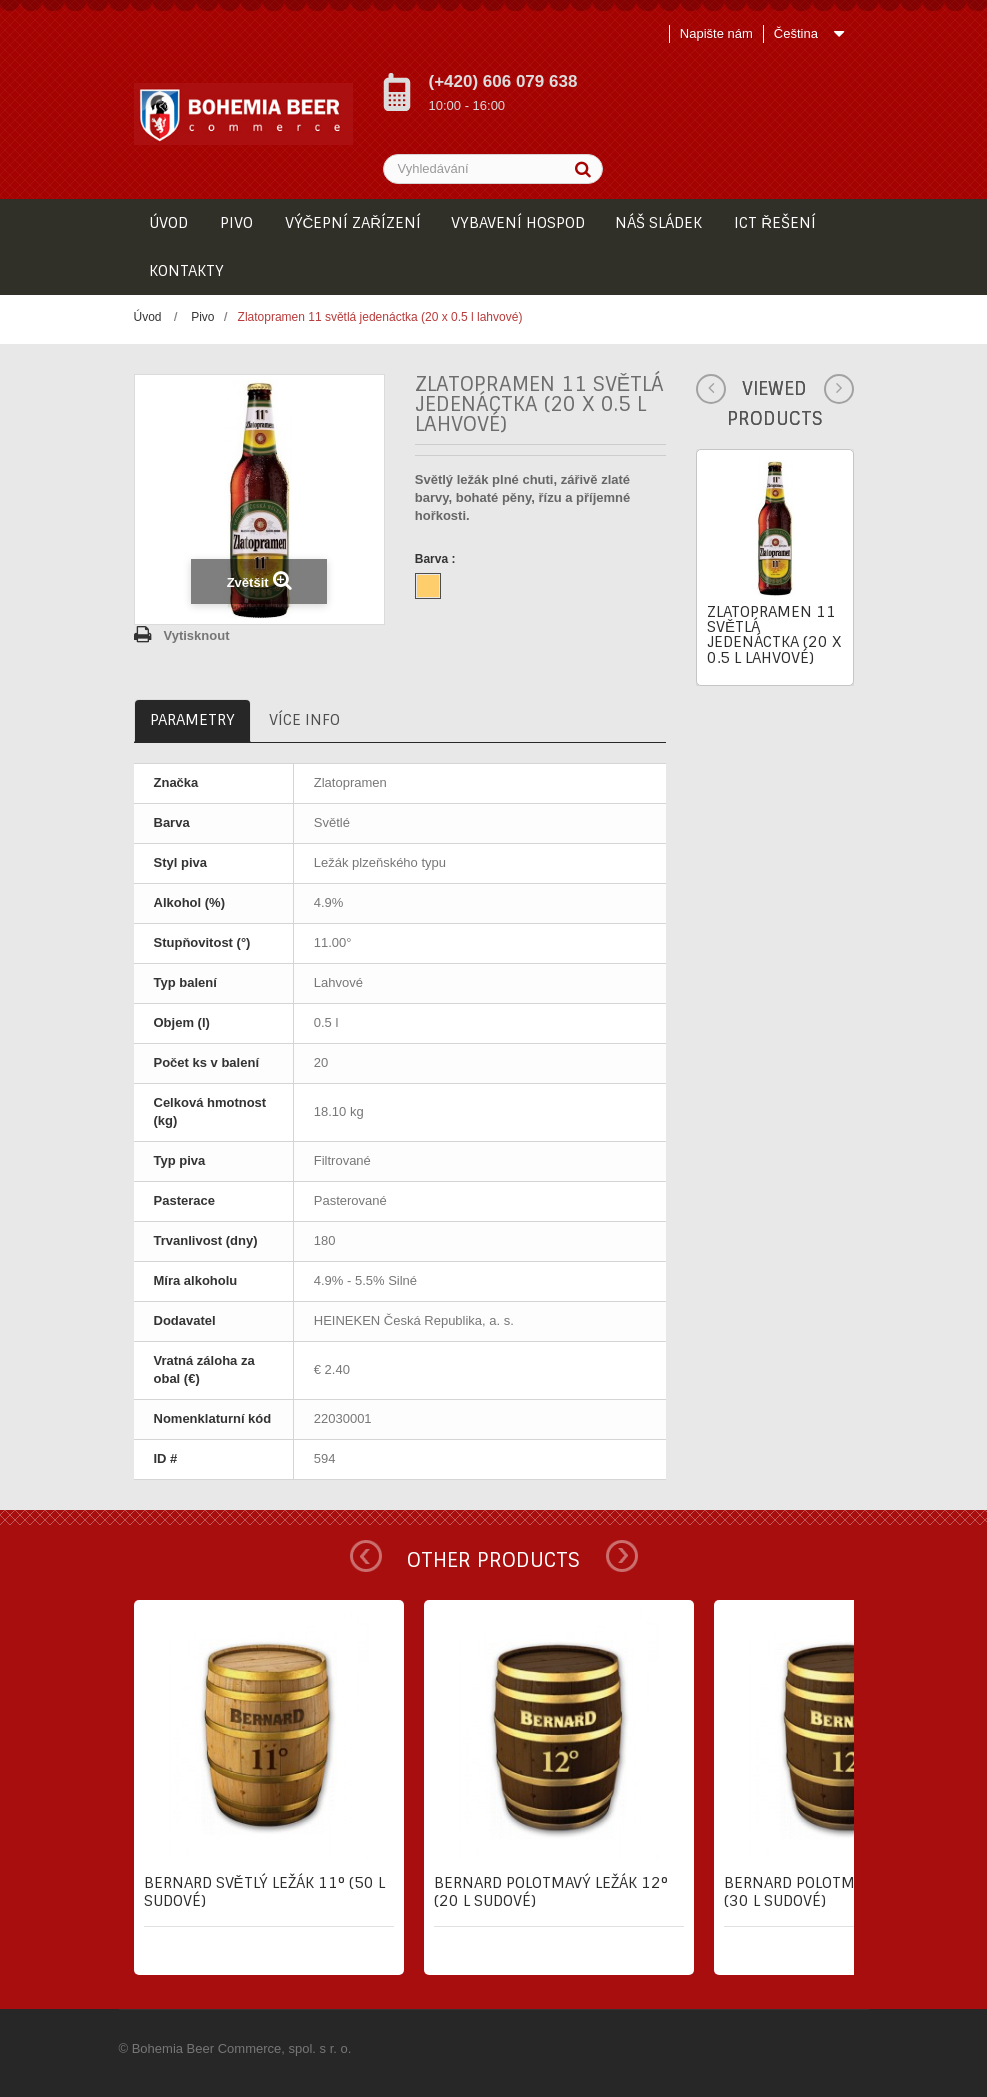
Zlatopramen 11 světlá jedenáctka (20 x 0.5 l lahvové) (774, 635)
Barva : (437, 559)
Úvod (148, 317)
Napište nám (716, 33)
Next (622, 1556)
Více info (304, 720)
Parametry (192, 720)
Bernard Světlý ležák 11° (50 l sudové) (264, 1892)
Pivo (202, 317)
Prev (366, 1556)
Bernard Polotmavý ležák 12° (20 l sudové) (551, 1892)
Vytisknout (197, 635)
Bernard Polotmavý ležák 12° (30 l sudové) (841, 1892)
